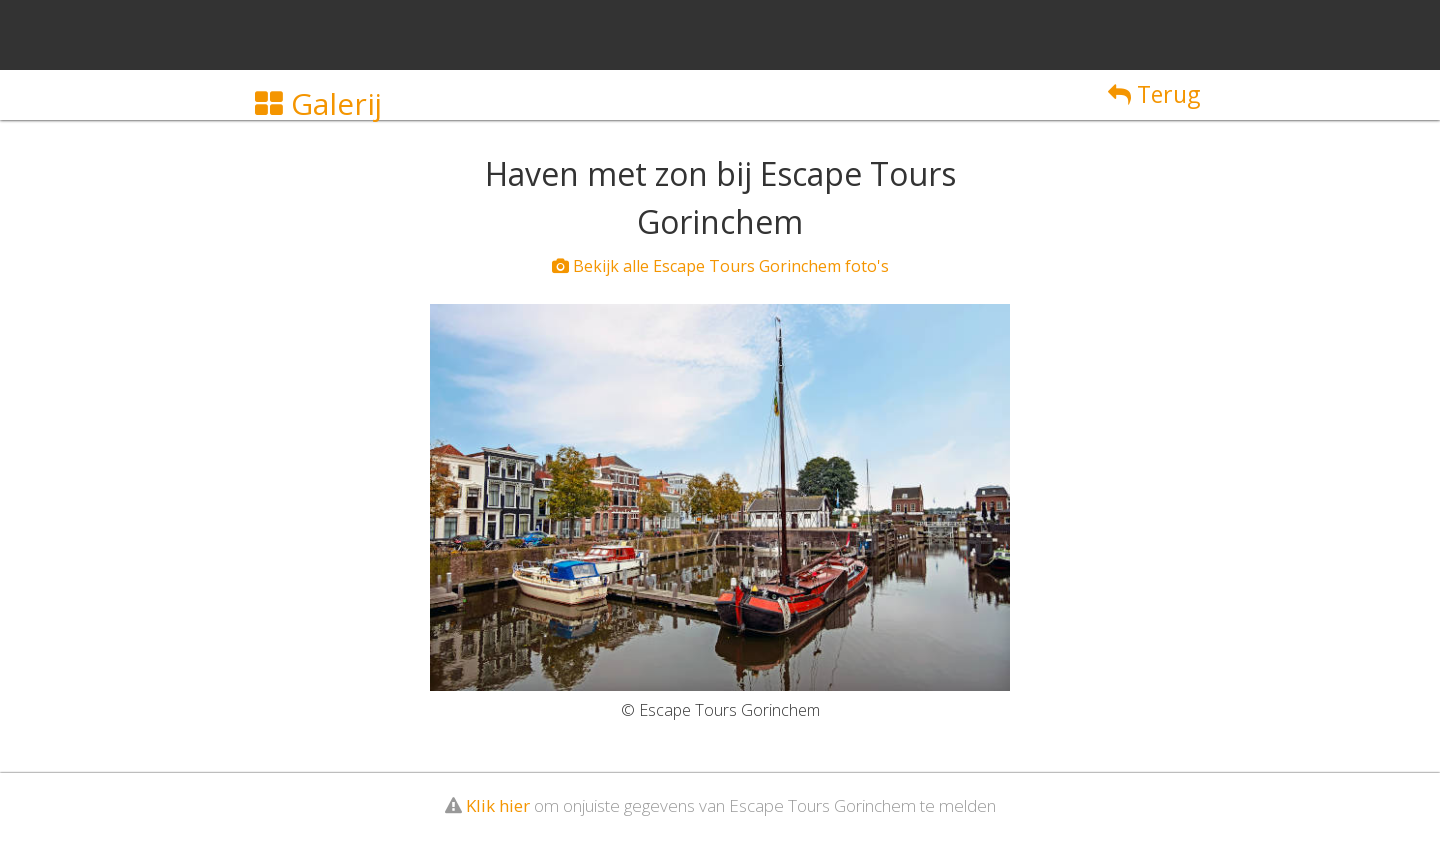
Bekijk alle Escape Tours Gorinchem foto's (720, 266)
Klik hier (498, 805)
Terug (1154, 94)
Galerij (318, 103)
